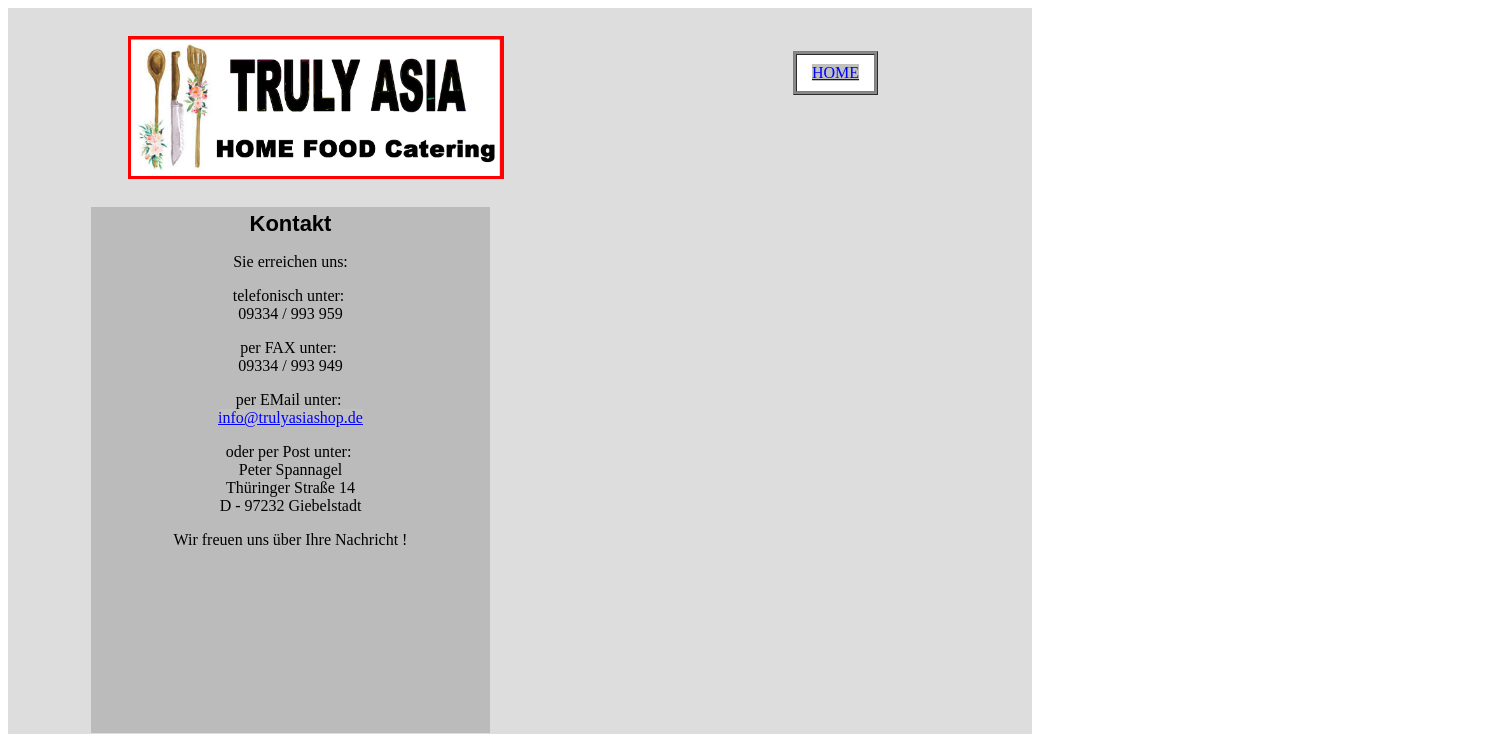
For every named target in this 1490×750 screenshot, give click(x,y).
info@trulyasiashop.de (290, 417)
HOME (835, 72)
